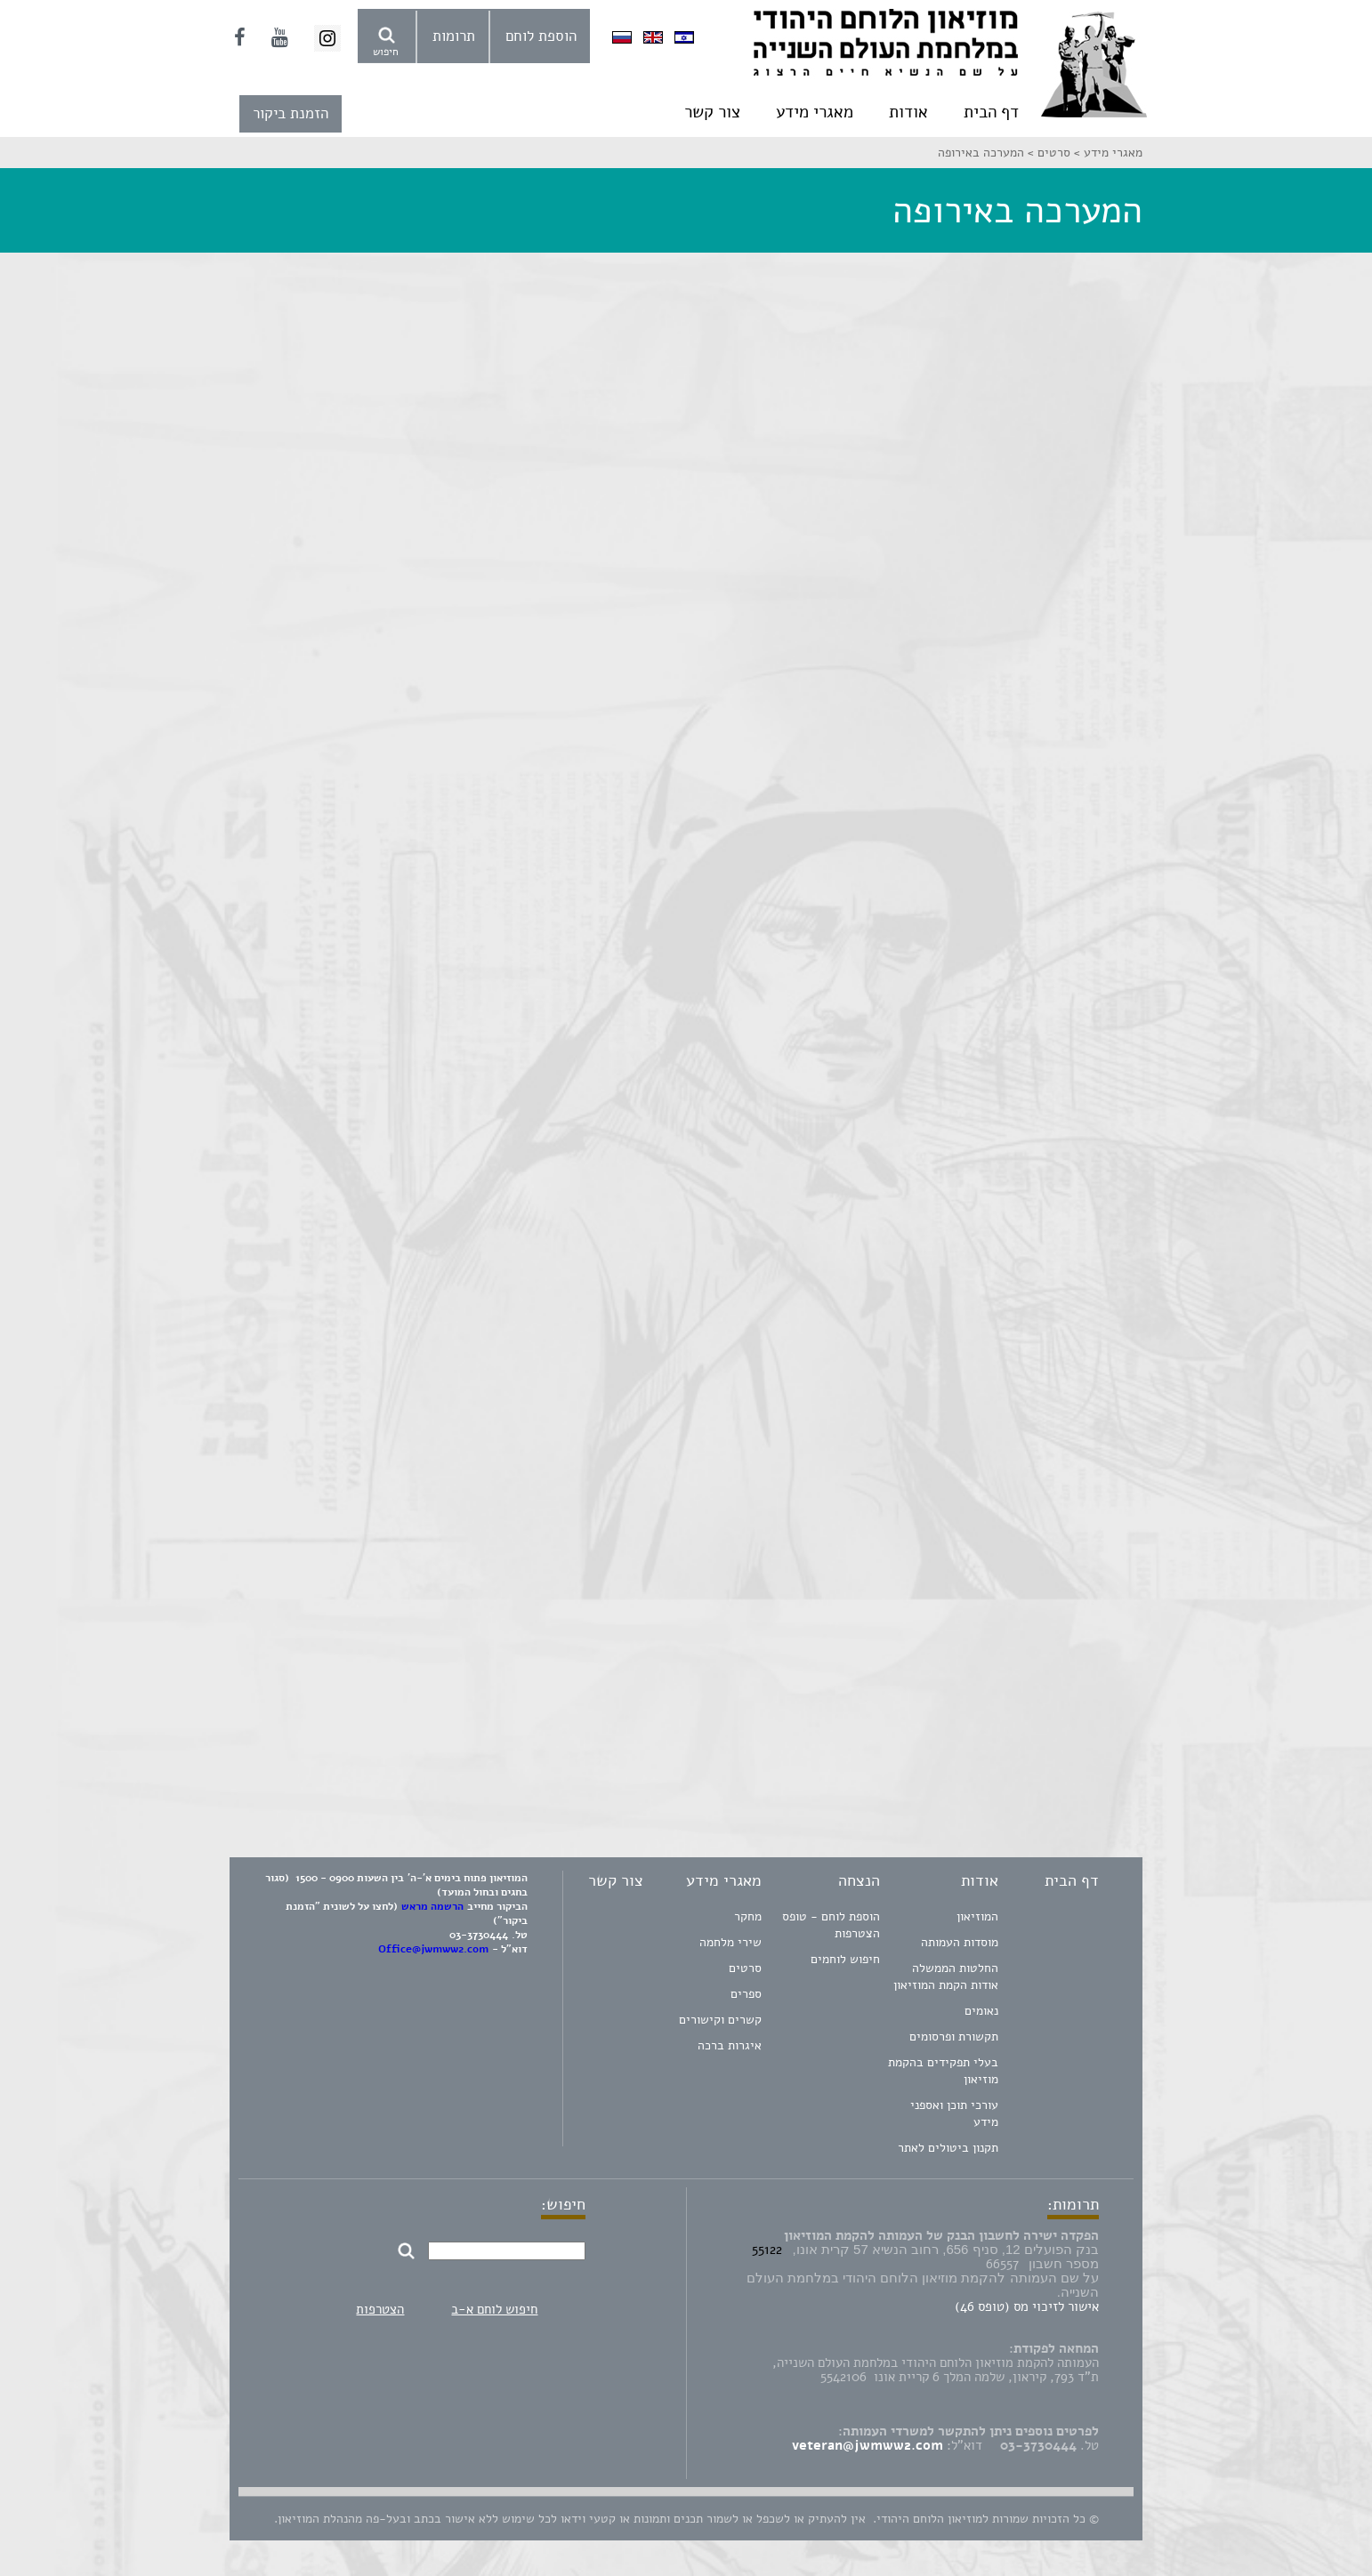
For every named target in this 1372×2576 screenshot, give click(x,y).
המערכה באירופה (981, 152)
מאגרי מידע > (1106, 152)
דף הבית (991, 112)
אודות (908, 112)
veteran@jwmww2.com (867, 2445)
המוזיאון (977, 1916)
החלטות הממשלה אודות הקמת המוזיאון (945, 1976)
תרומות (453, 36)
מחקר (748, 1916)
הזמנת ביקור (290, 113)
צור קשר (712, 112)
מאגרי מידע (814, 112)
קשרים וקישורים (720, 2019)
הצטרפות (380, 2309)
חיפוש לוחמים (845, 1959)
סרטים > (1047, 152)
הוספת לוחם (541, 36)
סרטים (745, 1968)
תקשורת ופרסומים (953, 2036)
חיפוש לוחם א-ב (494, 2309)
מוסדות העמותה (959, 1942)
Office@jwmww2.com (433, 1949)
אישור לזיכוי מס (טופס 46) (1027, 2306)
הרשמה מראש (432, 1906)
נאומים (981, 2010)
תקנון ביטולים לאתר (948, 2147)
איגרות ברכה (730, 2045)
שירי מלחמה (730, 1942)
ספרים (746, 1993)
